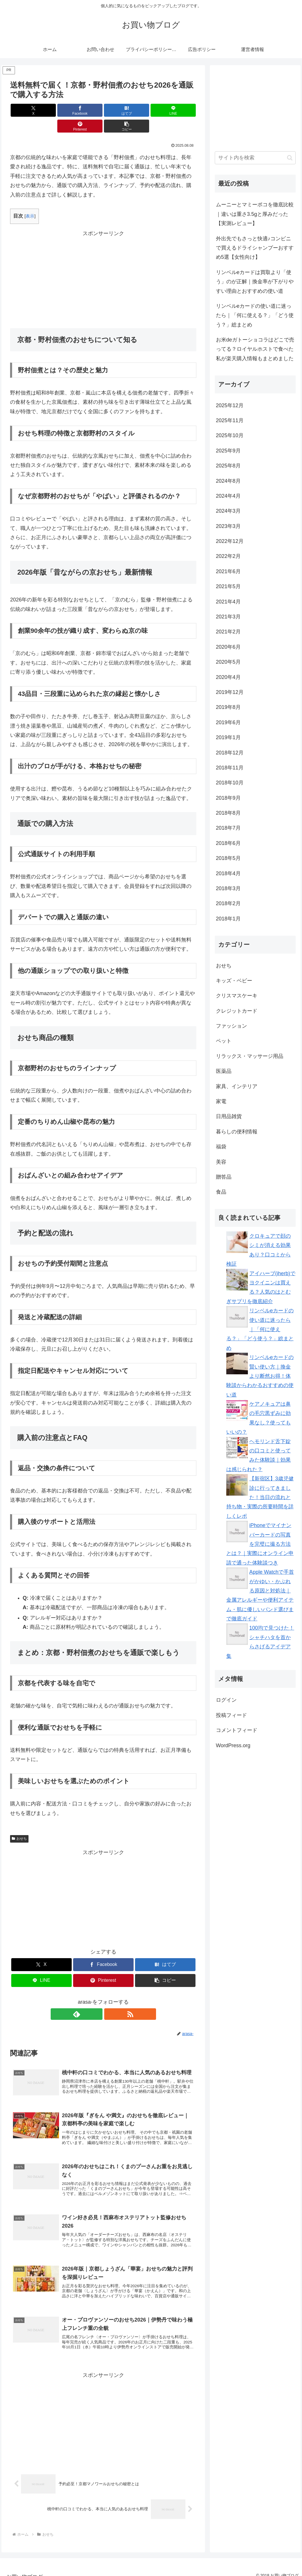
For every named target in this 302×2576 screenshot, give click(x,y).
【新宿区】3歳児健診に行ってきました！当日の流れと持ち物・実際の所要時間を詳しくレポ (260, 1497)
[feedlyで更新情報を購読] (96, 1998)
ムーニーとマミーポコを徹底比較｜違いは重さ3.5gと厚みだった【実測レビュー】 (255, 214)
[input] (255, 157)
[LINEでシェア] (119, 110)
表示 (30, 200)
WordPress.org (233, 1745)
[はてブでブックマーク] (88, 110)
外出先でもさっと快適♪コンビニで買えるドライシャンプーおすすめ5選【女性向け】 (255, 248)
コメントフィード (236, 1730)
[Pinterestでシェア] (150, 110)
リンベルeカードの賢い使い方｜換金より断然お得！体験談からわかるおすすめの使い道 (260, 1376)
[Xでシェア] (25, 110)
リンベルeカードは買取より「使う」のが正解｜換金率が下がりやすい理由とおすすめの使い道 (255, 281)
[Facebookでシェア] (56, 110)
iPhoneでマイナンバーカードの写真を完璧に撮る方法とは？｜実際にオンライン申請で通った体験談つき (260, 1544)
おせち (19, 1823)
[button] (182, 110)
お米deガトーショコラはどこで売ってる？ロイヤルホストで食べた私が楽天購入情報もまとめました (255, 349)
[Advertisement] (103, 262)
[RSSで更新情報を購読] (110, 1998)
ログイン (226, 1700)
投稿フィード (231, 1715)
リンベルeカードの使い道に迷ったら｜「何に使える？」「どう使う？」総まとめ (255, 315)
